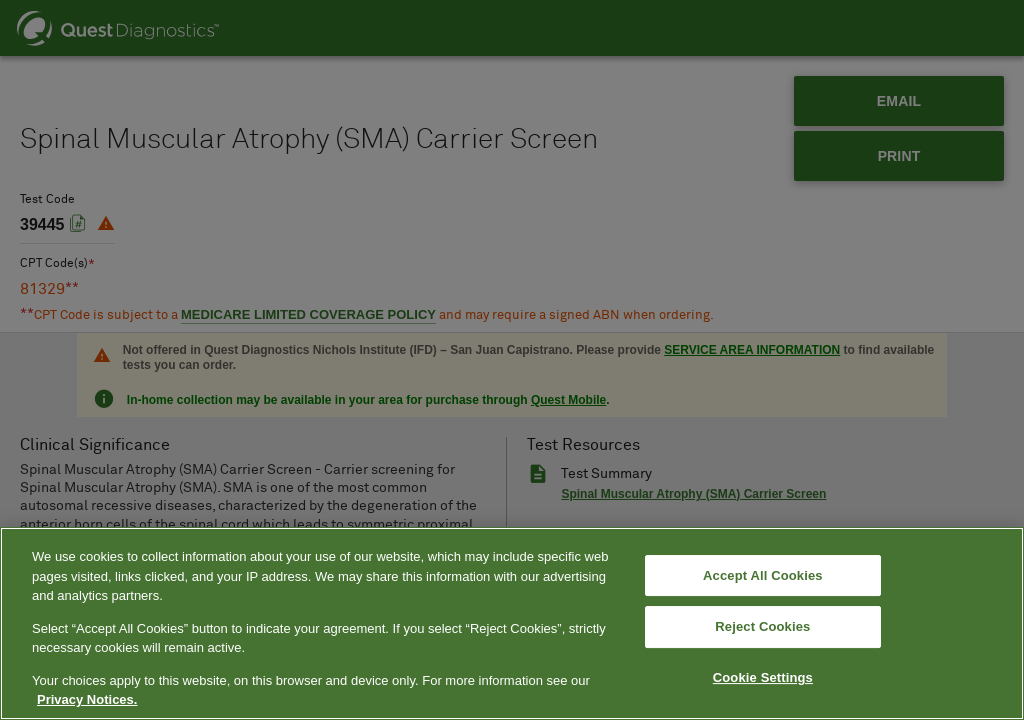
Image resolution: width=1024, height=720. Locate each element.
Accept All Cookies (763, 575)
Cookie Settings (763, 677)
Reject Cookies (762, 626)
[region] (512, 623)
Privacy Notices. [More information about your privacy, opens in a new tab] (87, 699)
